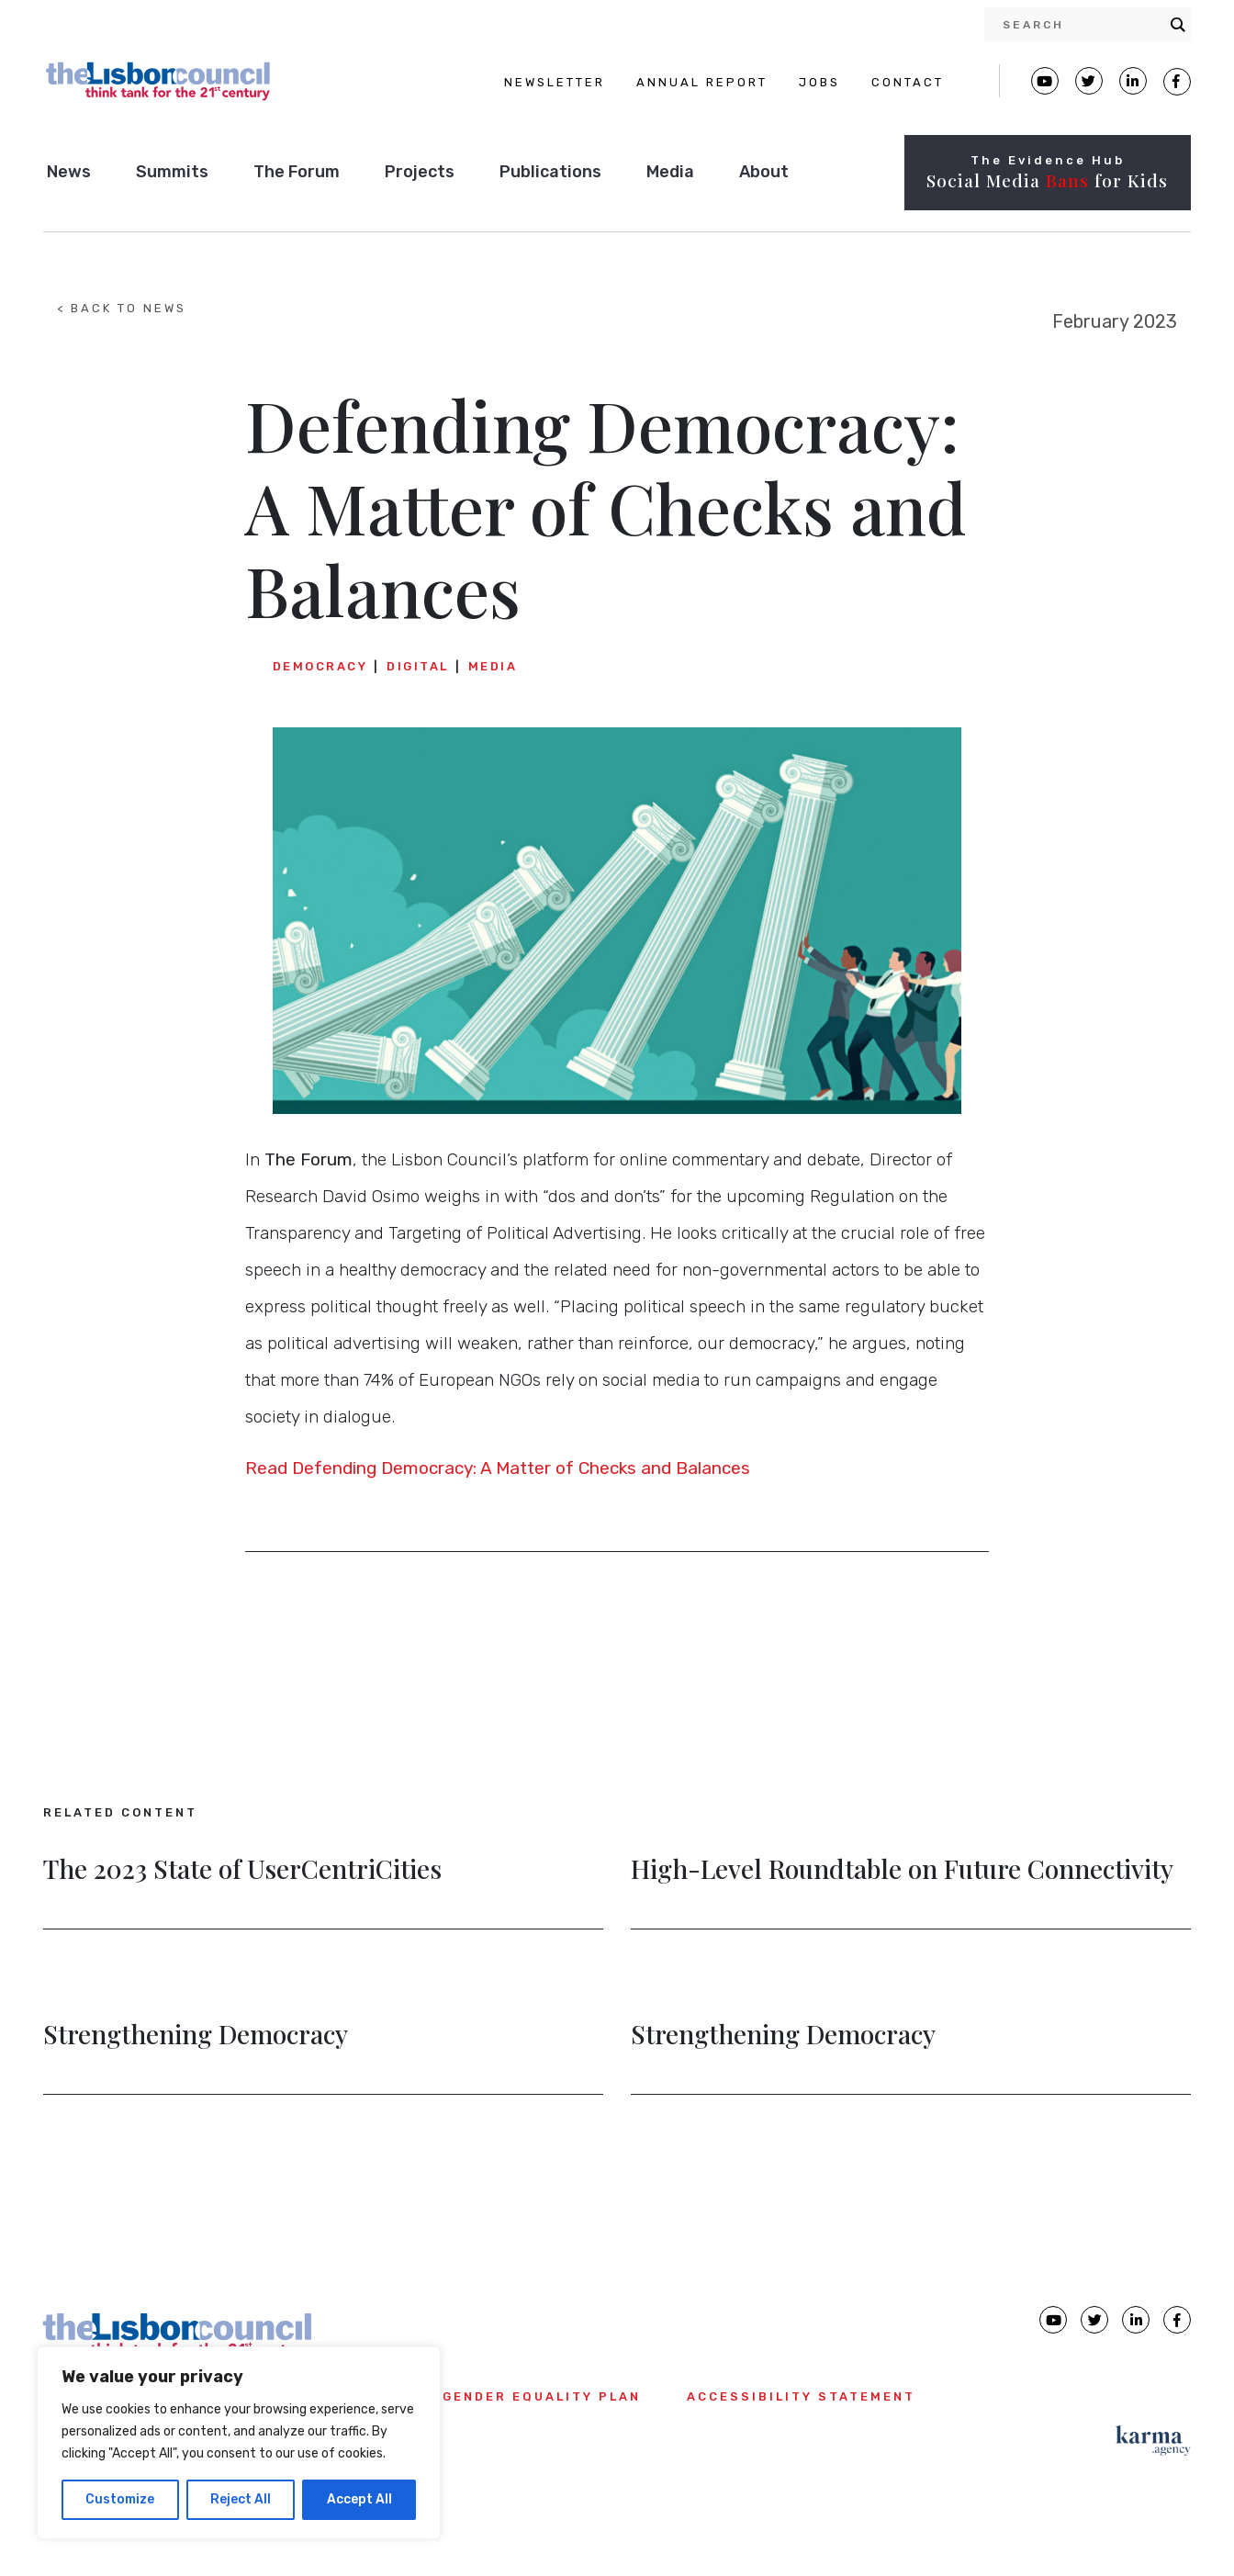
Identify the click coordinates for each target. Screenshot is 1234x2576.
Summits (172, 172)
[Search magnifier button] (1178, 25)
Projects (419, 172)
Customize (119, 2499)
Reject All (240, 2499)
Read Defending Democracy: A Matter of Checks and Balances (497, 1468)
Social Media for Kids (1047, 180)
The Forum (296, 172)
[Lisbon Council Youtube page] (1045, 81)
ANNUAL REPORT (702, 82)
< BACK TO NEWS (121, 308)
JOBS (819, 82)
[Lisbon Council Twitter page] (1089, 81)
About (764, 172)
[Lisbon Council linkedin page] (1136, 2320)
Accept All (359, 2499)
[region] (239, 2442)
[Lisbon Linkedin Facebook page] (1133, 81)
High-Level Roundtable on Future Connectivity (902, 1870)
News (69, 172)
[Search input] (1082, 25)
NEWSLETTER (554, 82)
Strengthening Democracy (195, 2036)
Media (670, 172)
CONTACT (907, 82)
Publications (550, 172)
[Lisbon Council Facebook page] (1177, 82)
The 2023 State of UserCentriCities (242, 1870)
